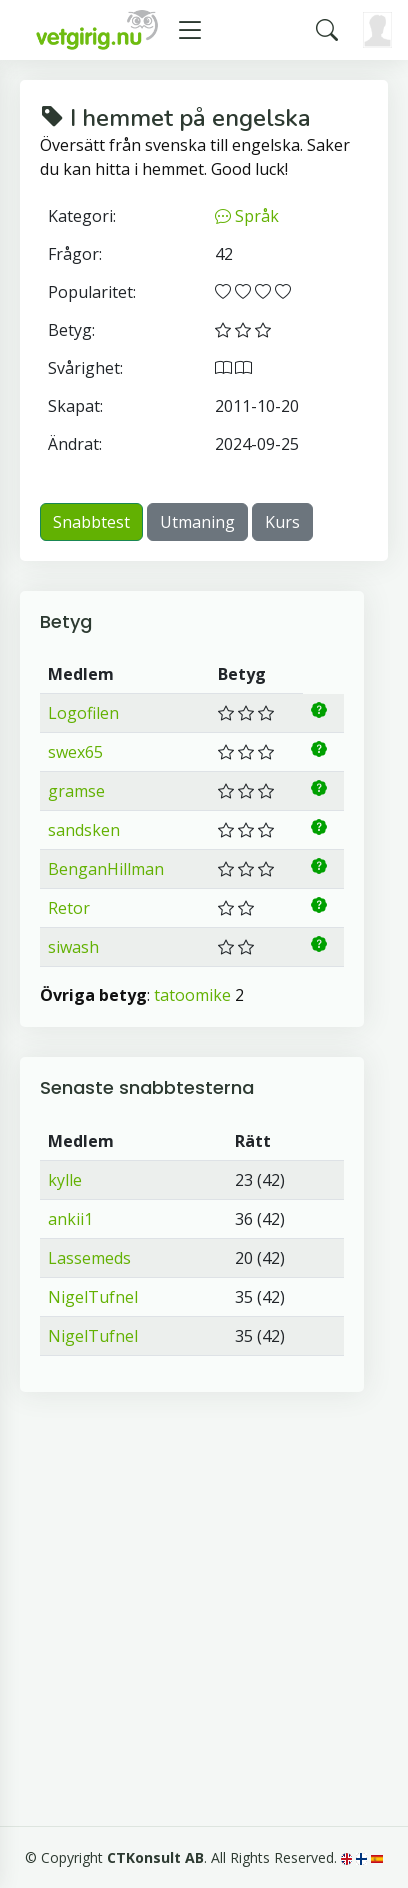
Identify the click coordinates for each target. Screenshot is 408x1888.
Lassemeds (89, 1258)
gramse (76, 791)
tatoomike (192, 995)
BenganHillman (106, 869)
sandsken (84, 830)
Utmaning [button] (197, 522)
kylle (65, 1180)
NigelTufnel (93, 1297)
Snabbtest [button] (91, 522)
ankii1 (70, 1219)
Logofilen (83, 713)
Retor (69, 908)
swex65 (75, 752)
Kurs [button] (282, 522)
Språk (247, 216)
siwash (73, 947)
